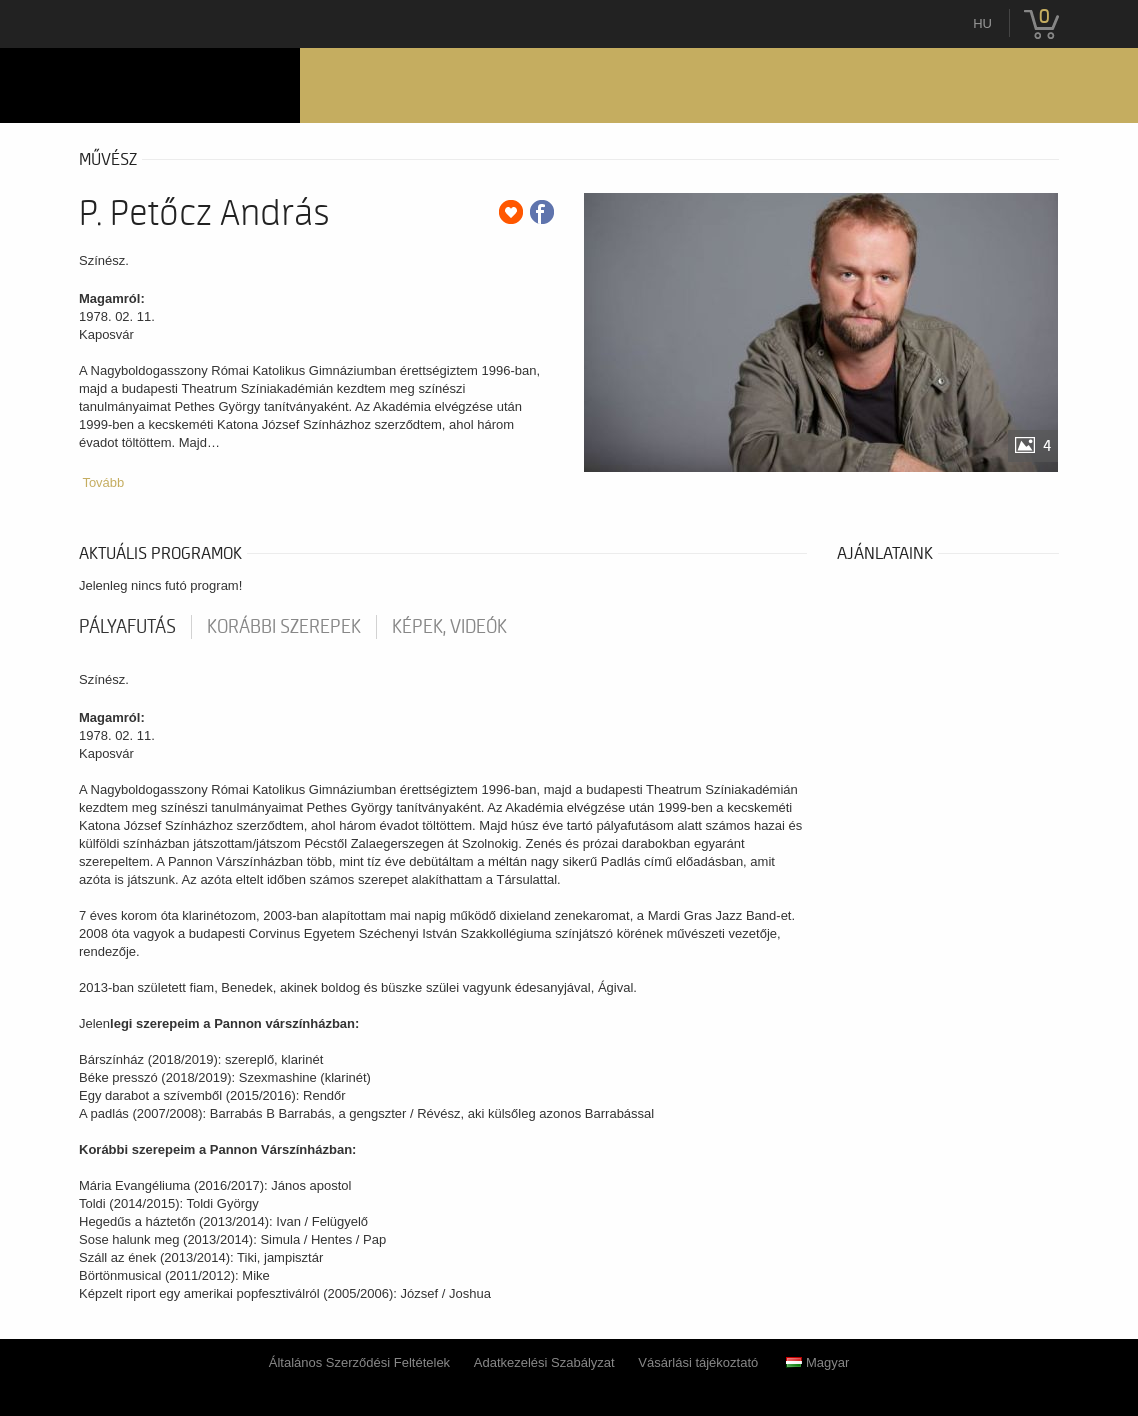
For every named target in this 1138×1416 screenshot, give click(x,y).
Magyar (817, 1362)
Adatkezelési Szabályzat (544, 1362)
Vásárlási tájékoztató (698, 1362)
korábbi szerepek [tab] (284, 627)
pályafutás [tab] (127, 627)
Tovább (103, 482)
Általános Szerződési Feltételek (359, 1362)
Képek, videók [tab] (449, 627)
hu (982, 23)
